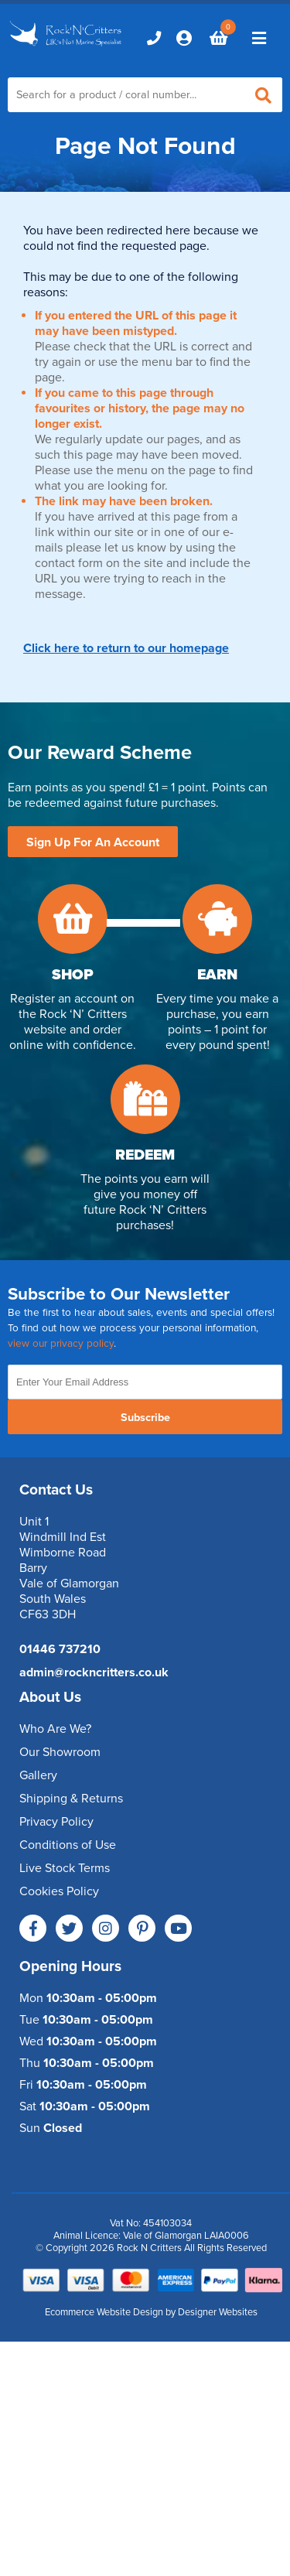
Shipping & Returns (71, 1798)
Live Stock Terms (64, 1868)
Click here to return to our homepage (126, 648)
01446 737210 (60, 1649)
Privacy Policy (56, 1822)
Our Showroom (60, 1752)
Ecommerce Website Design (104, 2312)
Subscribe (145, 1417)
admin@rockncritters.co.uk (94, 1672)
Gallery (38, 1775)
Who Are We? (55, 1729)
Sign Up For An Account (92, 842)
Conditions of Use (67, 1845)
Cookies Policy (59, 1891)
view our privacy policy (61, 1344)
